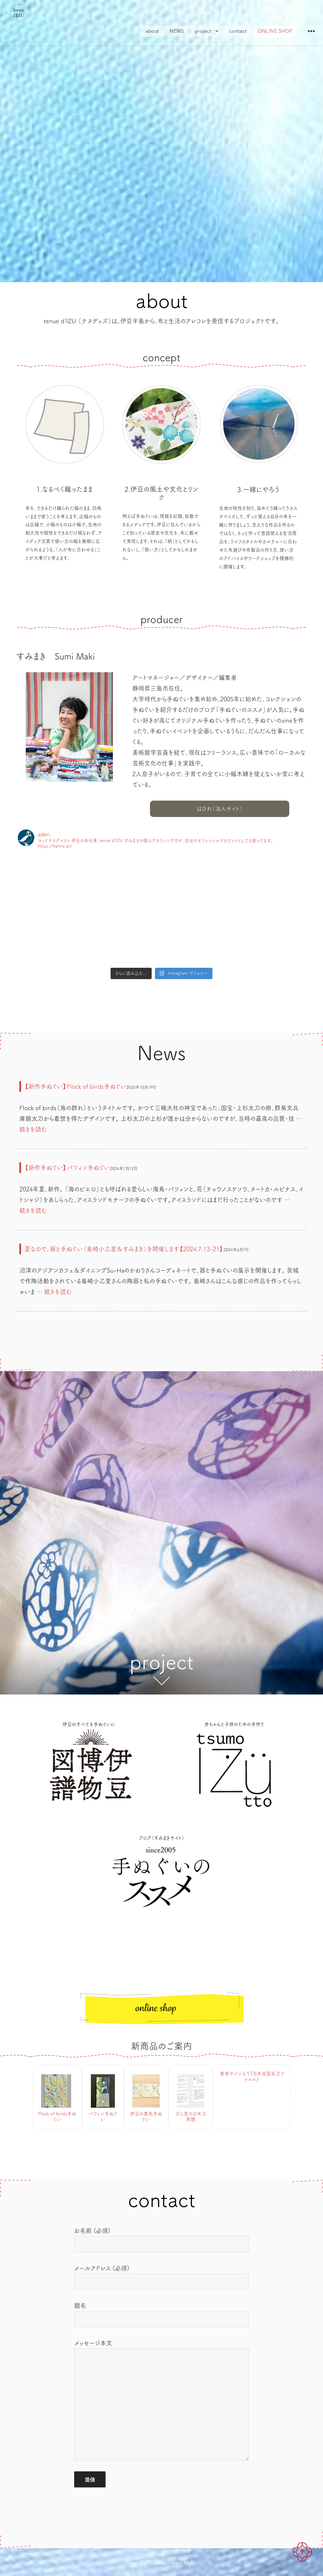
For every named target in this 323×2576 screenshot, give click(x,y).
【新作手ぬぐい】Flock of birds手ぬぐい (75, 1086)
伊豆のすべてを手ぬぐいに (88, 1724)
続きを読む (33, 1129)
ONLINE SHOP (275, 30)
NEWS (177, 30)
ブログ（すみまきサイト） (161, 1838)
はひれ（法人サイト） (220, 808)
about (152, 30)
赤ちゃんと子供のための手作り (234, 1724)
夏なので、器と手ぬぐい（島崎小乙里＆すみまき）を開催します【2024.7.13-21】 (123, 1249)
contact (238, 30)
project (203, 30)
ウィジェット (310, 35)
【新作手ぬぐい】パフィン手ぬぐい (67, 1168)
